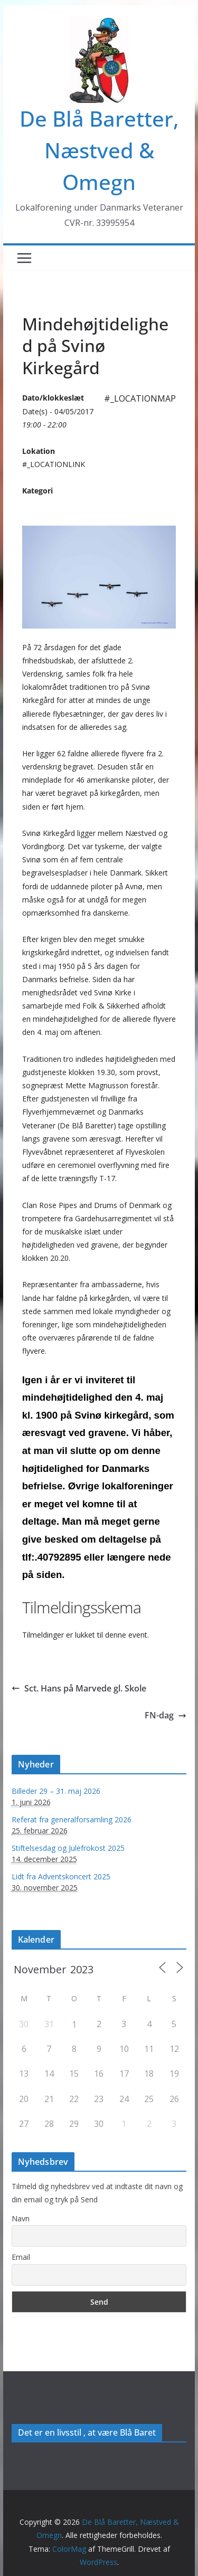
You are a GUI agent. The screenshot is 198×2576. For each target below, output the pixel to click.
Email (21, 2257)
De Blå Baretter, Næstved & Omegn (99, 150)
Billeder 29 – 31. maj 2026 (56, 1791)
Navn (21, 2218)
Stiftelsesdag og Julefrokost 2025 (68, 1848)
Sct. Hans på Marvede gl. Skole (79, 1688)
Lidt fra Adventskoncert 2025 (61, 1876)
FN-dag (165, 1715)
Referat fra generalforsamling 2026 (71, 1819)
